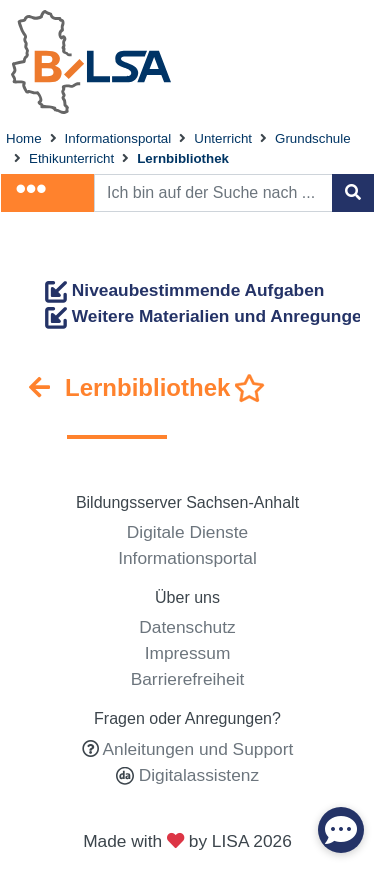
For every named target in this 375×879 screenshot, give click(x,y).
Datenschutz (187, 627)
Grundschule (313, 138)
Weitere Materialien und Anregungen (208, 316)
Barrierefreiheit (188, 679)
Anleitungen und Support (198, 749)
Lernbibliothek (183, 158)
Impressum (188, 653)
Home (24, 138)
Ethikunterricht (71, 158)
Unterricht (223, 138)
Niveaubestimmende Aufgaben (184, 290)
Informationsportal (118, 138)
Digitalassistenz (196, 775)
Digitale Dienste (187, 532)
